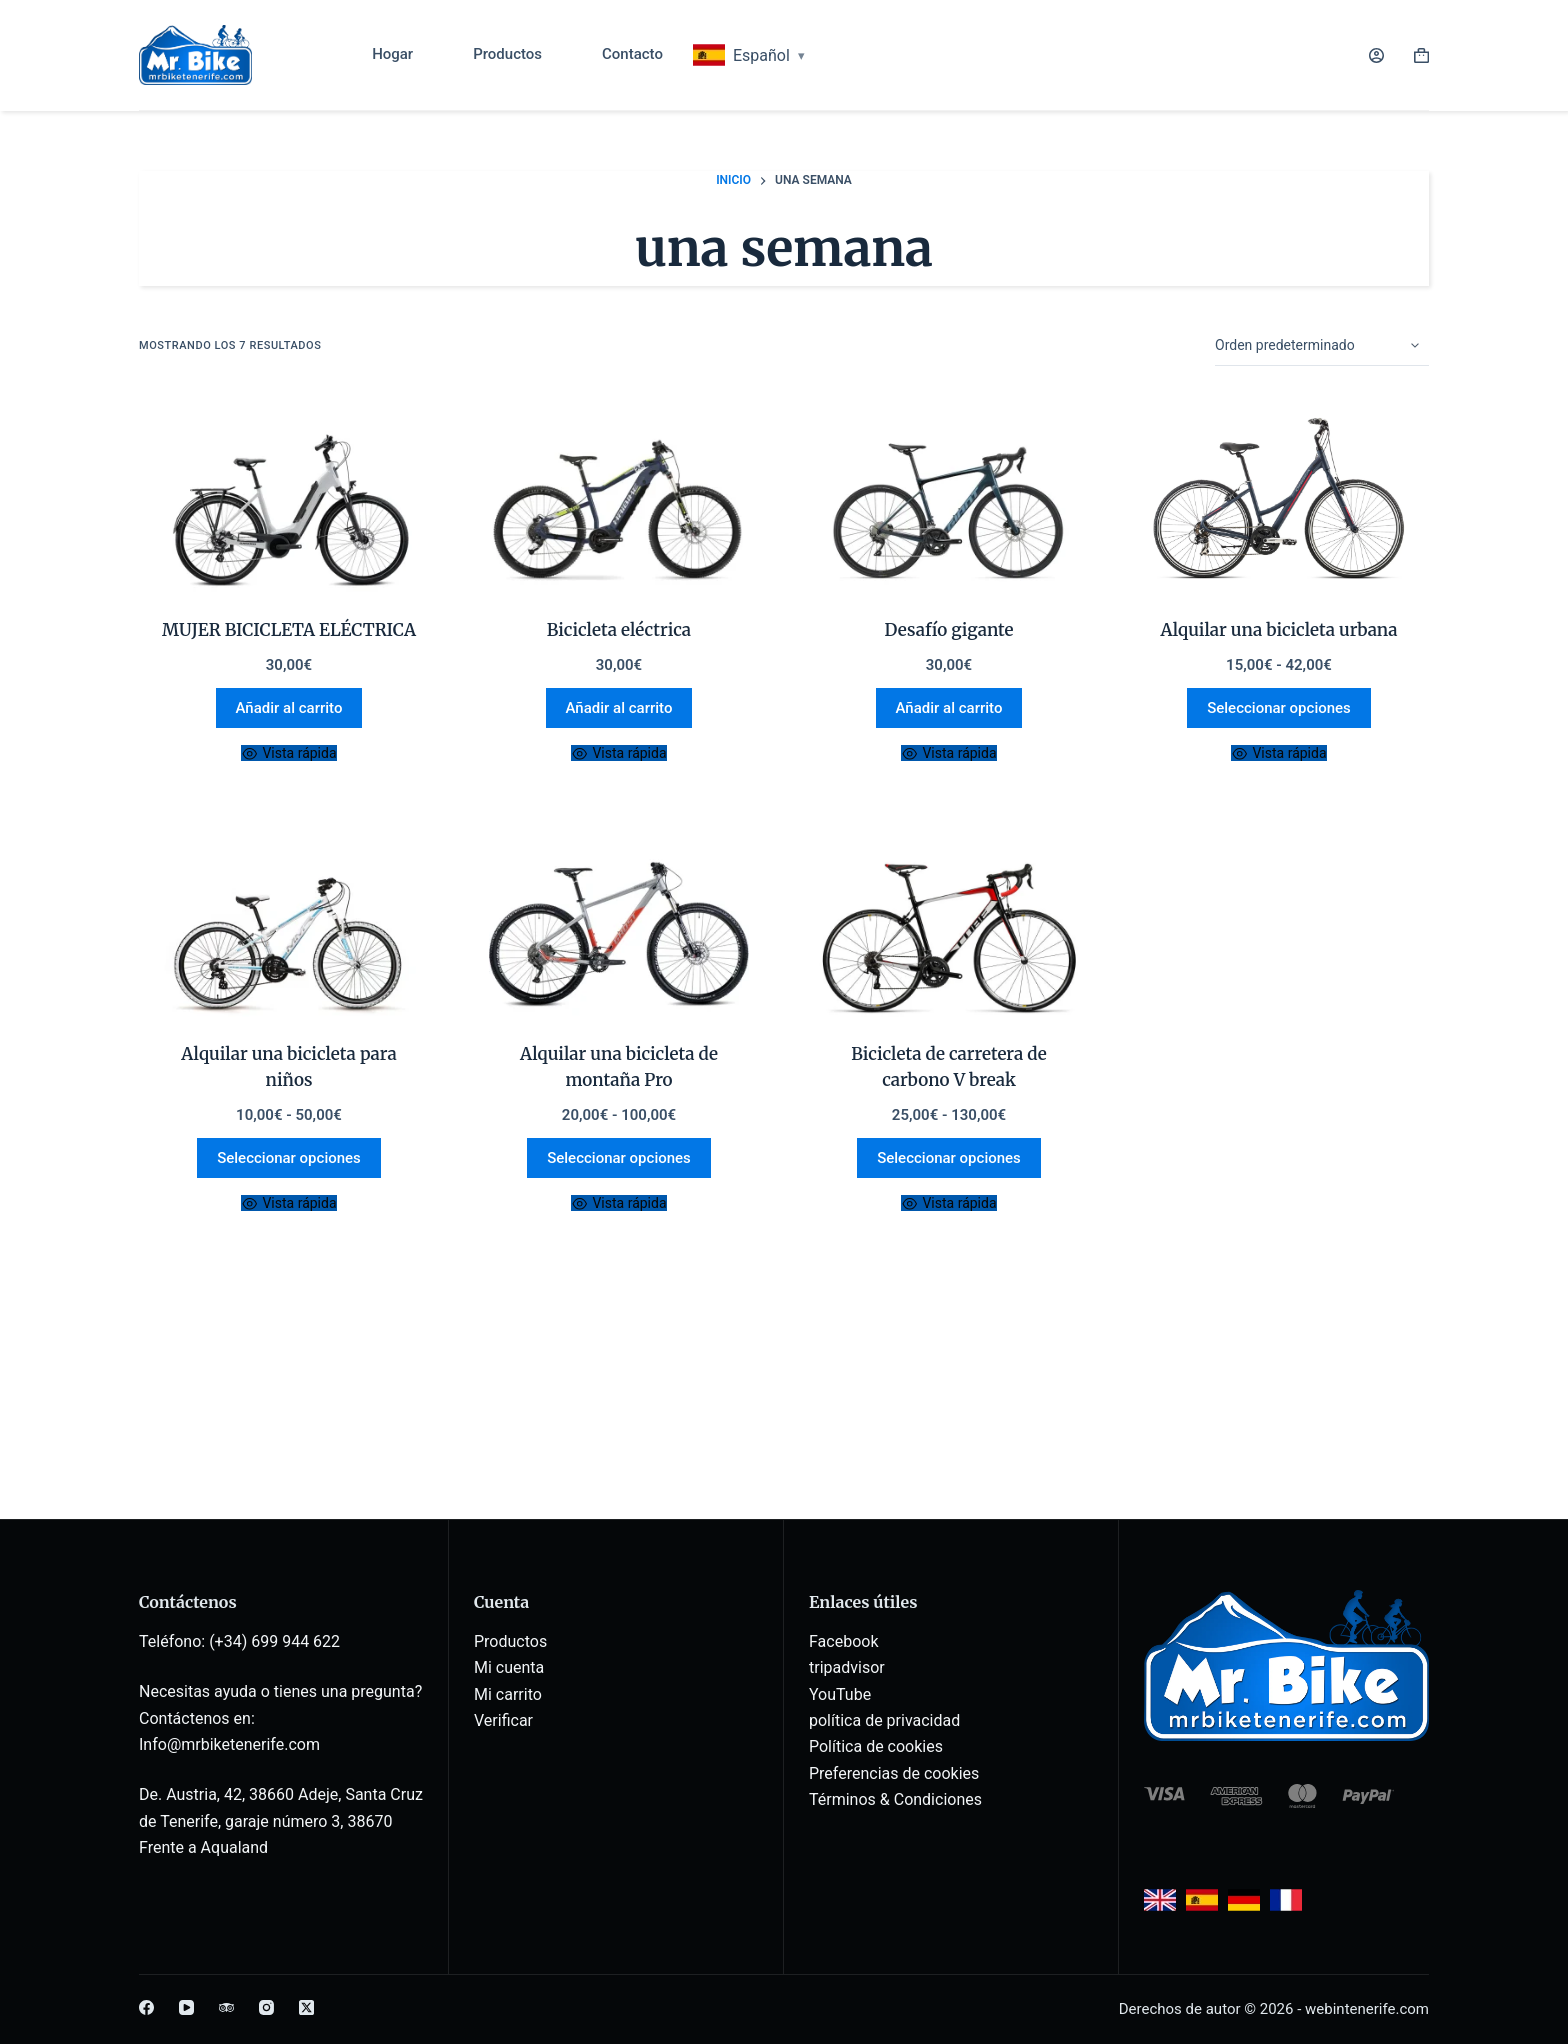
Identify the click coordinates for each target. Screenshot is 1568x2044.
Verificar (503, 1720)
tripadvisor (847, 1667)
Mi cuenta (509, 1667)
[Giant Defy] (949, 502)
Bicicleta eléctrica (619, 630)
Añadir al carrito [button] (289, 708)
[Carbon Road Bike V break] (949, 926)
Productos (507, 54)
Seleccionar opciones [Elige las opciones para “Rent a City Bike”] (1279, 708)
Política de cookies (876, 1746)
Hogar (392, 54)
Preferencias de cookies (894, 1773)
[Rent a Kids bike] (289, 926)
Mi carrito (508, 1694)
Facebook (843, 1641)
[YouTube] (186, 2007)
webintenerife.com (1367, 2009)
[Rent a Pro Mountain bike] (619, 926)
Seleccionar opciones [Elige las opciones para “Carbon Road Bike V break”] (949, 1158)
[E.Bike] (619, 502)
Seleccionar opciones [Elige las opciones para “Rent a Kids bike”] (289, 1158)
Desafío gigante (949, 630)
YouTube (840, 1694)
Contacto (632, 54)
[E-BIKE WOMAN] (289, 502)
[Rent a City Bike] (1279, 502)
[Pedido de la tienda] (1322, 346)
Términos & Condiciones (895, 1799)
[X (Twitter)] (306, 2007)
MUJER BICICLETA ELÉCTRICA (289, 630)
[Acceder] (1376, 55)
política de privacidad (884, 1720)
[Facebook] (146, 2007)
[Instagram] (266, 2007)
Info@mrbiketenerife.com (229, 1744)
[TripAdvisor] (226, 2007)
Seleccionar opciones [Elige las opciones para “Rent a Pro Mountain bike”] (619, 1158)
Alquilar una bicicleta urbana (1278, 630)
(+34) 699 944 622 (274, 1641)
